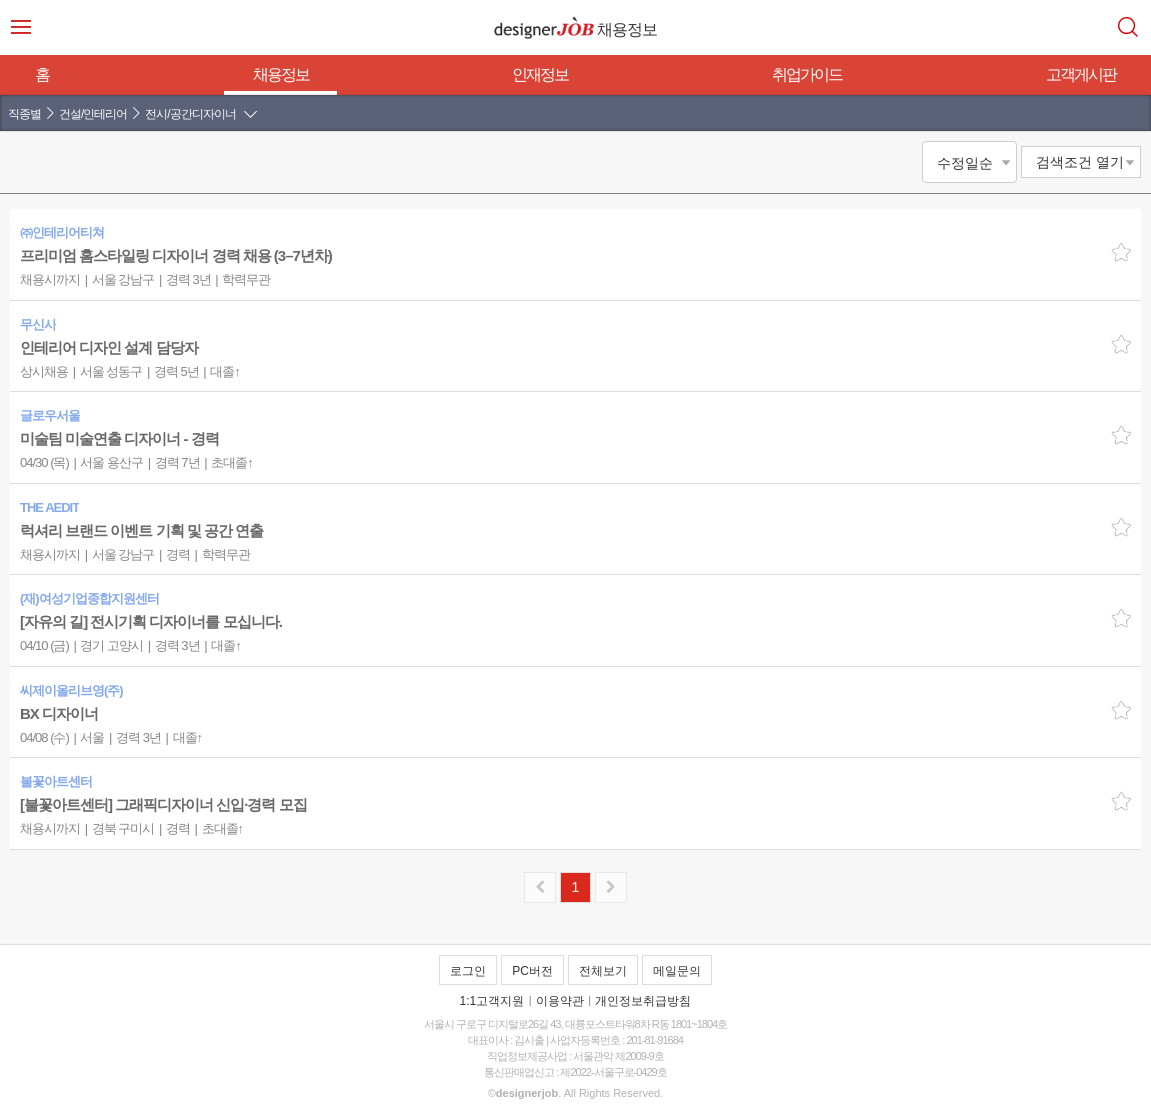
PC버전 (532, 971)
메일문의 (677, 971)
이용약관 (560, 1001)
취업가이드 (807, 74)
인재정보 (540, 74)
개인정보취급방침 (643, 1001)
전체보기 (603, 971)
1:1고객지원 (492, 1001)
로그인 (468, 971)
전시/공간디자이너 (190, 114)
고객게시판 (1081, 74)
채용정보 (281, 74)
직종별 (24, 114)
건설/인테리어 (93, 114)
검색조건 (1080, 162)
